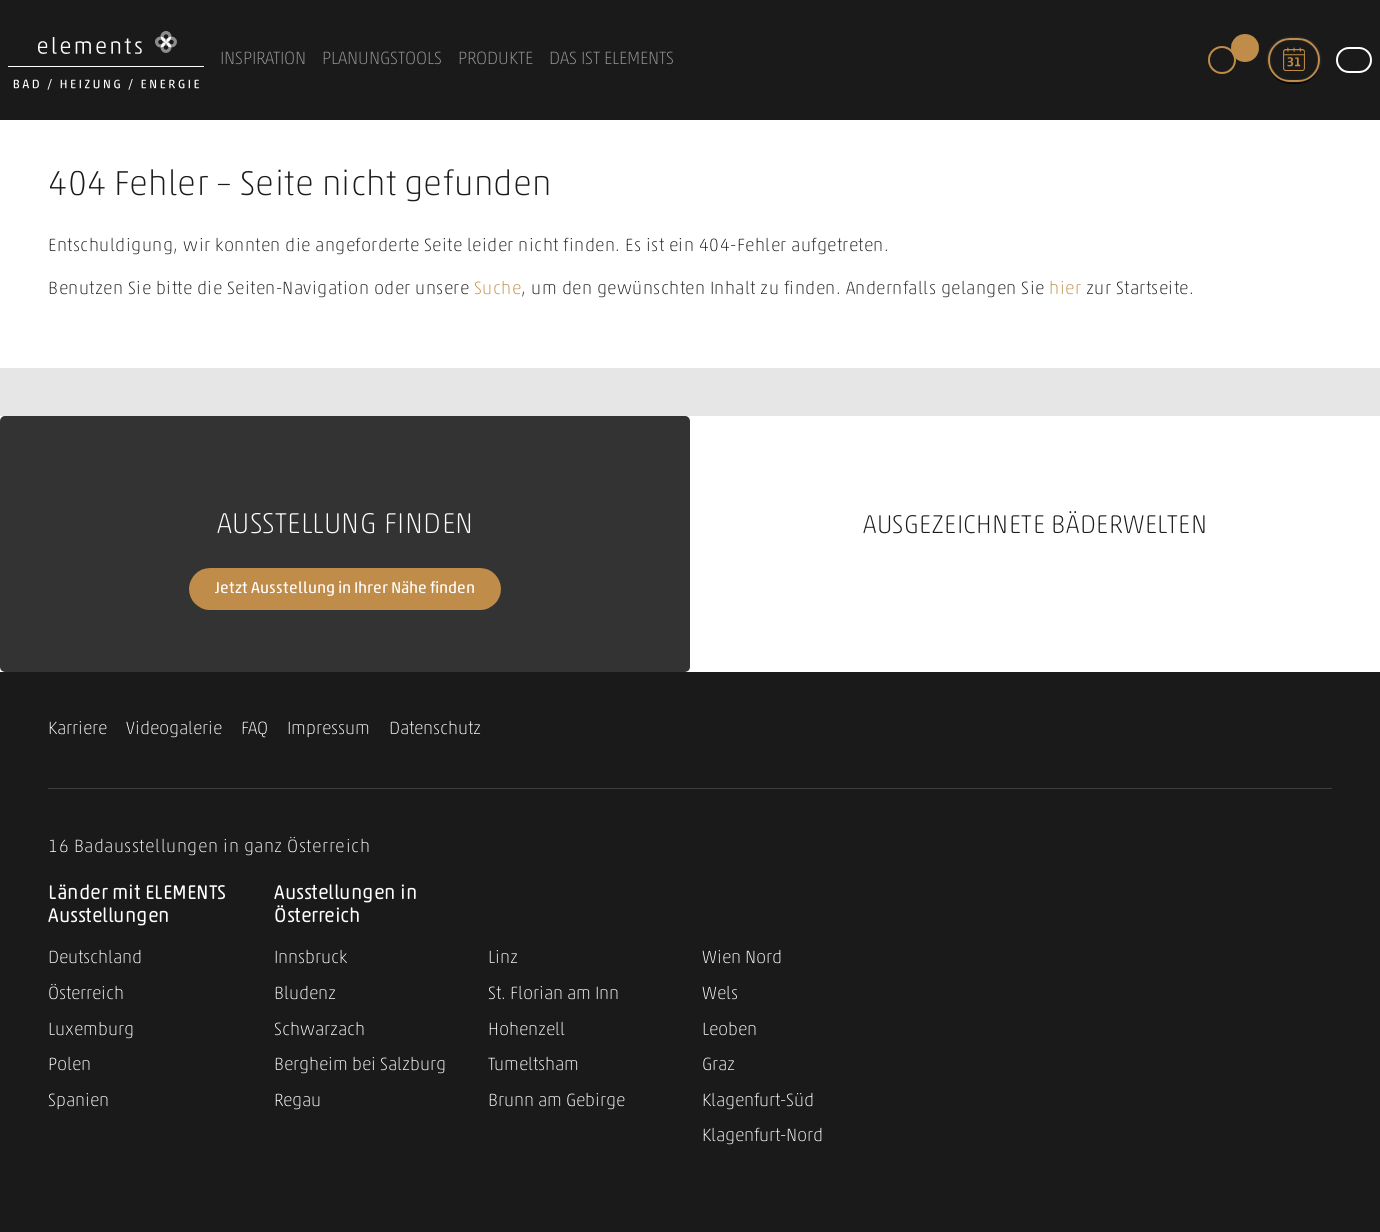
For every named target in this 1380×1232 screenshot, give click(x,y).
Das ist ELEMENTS (611, 59)
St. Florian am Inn (553, 994)
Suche (498, 289)
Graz (718, 1065)
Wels (720, 994)
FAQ (254, 729)
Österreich (86, 994)
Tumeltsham (533, 1065)
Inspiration (263, 59)
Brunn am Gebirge (556, 1101)
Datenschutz (435, 729)
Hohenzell (526, 1030)
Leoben (729, 1030)
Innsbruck (310, 958)
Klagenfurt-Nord (762, 1136)
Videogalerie (174, 729)
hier (1065, 289)
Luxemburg (91, 1030)
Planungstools (382, 59)
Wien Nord (742, 958)
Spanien (78, 1101)
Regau (297, 1101)
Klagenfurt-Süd (758, 1101)
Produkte (495, 59)
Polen (69, 1065)
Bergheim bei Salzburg (360, 1065)
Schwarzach (319, 1030)
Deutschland (95, 958)
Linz (503, 958)
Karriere (77, 729)
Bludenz (305, 994)
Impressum (328, 729)
